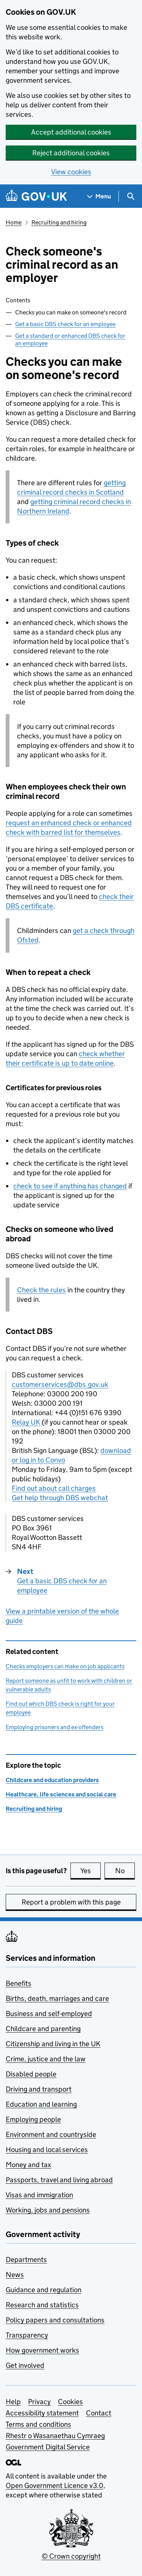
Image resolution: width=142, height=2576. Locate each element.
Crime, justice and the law (46, 2059)
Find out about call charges (54, 1488)
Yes (90, 1870)
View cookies (71, 171)
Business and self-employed (49, 2013)
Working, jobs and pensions (48, 2210)
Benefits (18, 1983)
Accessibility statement (42, 2413)
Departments (26, 2259)
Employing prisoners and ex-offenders (54, 1727)
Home (14, 222)
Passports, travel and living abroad (59, 2179)
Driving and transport (39, 2089)
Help (13, 2401)
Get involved (25, 2365)
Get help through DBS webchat (60, 1497)
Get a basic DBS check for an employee (65, 324)
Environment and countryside (51, 2134)
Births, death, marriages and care (57, 1998)
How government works (42, 2350)
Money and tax (28, 2164)
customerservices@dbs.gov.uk (60, 1384)
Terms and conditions (38, 2424)
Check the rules (41, 1290)
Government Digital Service (48, 2447)
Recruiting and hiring (59, 222)
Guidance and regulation (43, 2289)
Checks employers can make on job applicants (65, 1666)
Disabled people (31, 2074)
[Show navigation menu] (99, 196)
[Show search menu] (130, 196)
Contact (98, 2413)
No (125, 1870)
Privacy (39, 2401)
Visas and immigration (39, 2195)
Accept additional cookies (71, 132)
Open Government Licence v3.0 (54, 2485)
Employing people (33, 2119)
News (15, 2274)
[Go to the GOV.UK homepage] (36, 196)
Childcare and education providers (52, 1780)
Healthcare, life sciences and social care (61, 1794)
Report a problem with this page (71, 1902)
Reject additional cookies (71, 153)
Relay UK (26, 1422)
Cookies (70, 2401)
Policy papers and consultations (55, 2320)
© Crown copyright (71, 2556)
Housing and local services (47, 2149)
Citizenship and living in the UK (53, 2043)
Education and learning (41, 2104)
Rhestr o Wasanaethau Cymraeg (55, 2435)
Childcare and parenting (43, 2028)
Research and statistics (42, 2305)
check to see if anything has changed (70, 1186)
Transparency (27, 2335)
